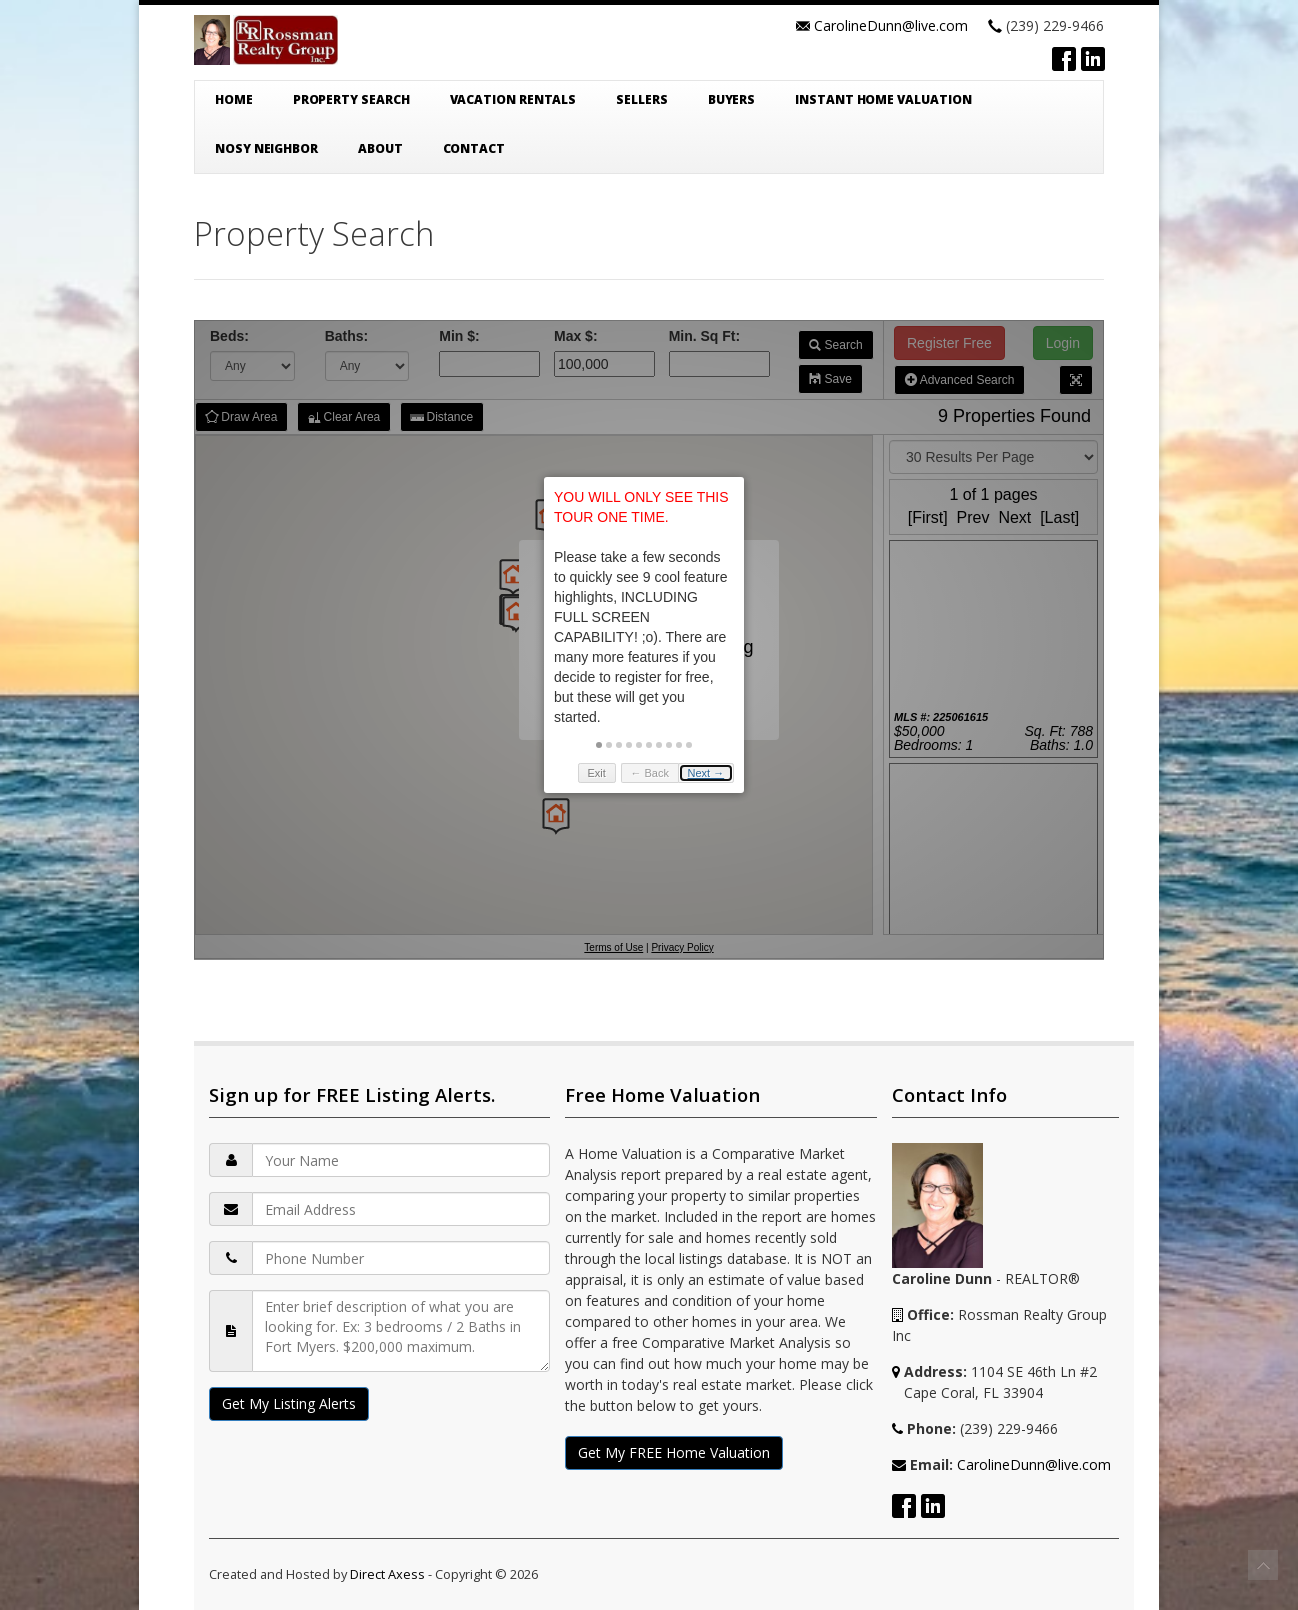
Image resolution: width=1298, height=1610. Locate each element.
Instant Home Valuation (883, 99)
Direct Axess (387, 1574)
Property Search (351, 99)
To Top (1263, 1565)
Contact (474, 148)
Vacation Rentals (513, 99)
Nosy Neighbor (266, 148)
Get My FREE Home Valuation (674, 1452)
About (380, 148)
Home (234, 99)
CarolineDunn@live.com (891, 25)
